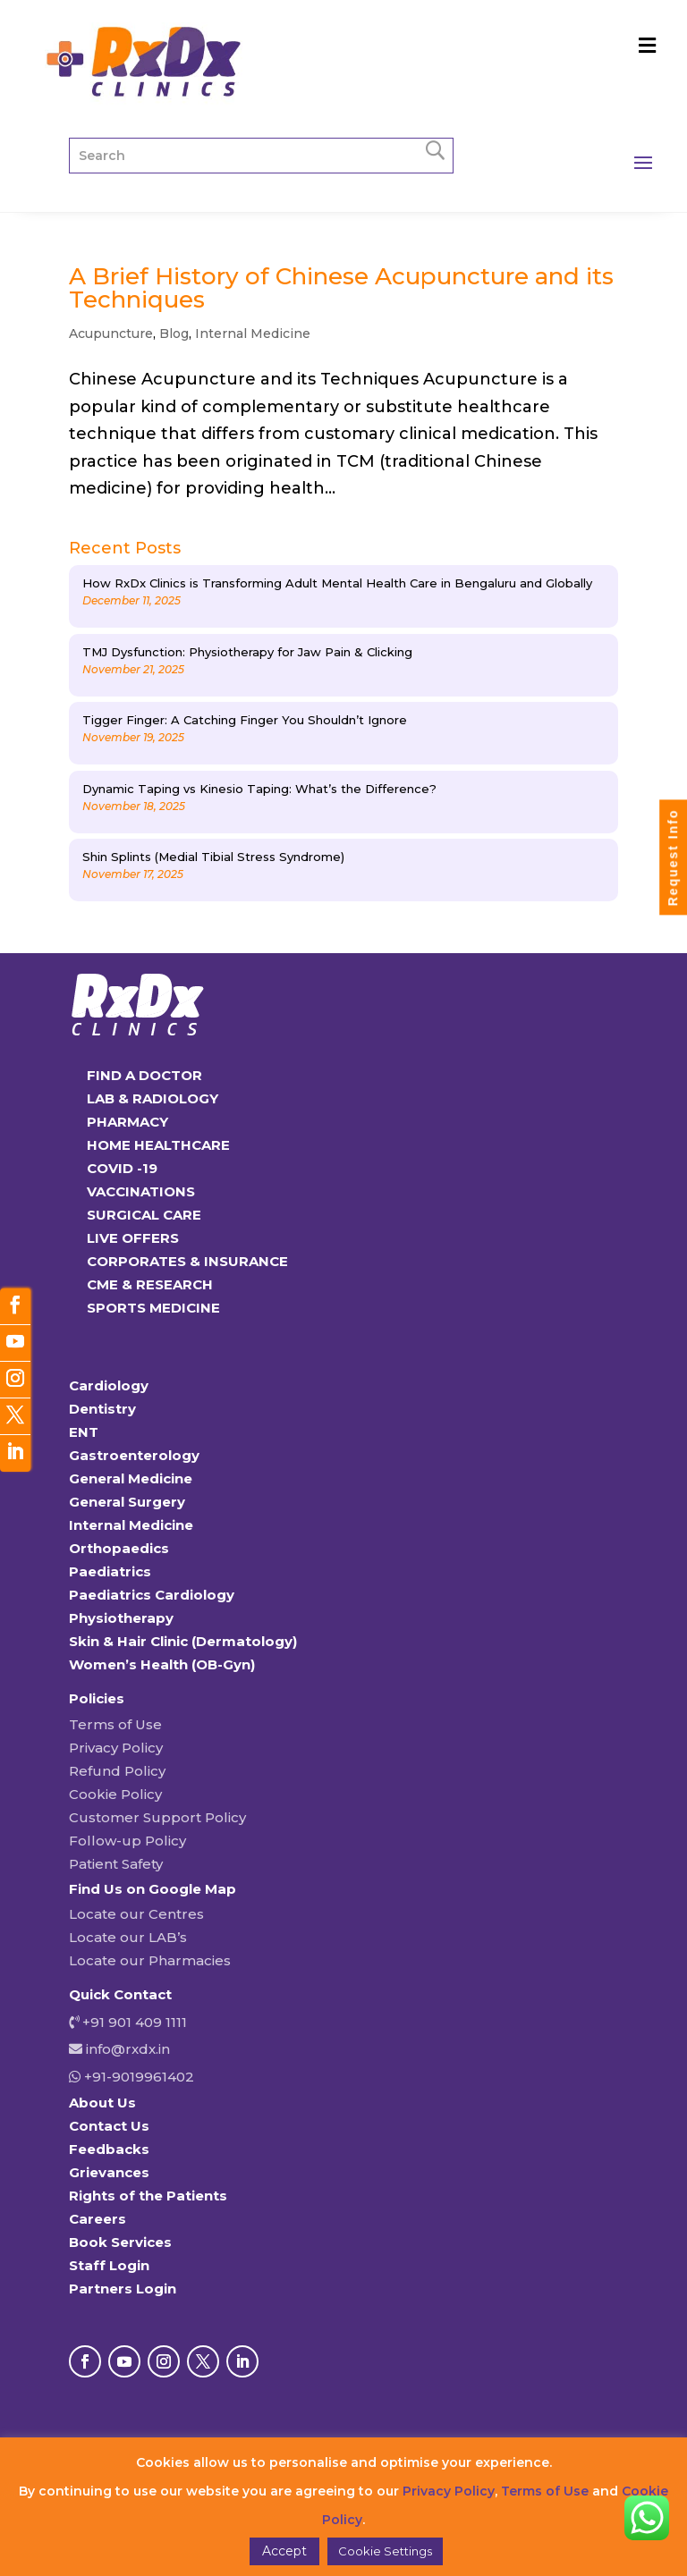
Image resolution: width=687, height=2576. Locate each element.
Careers (97, 2218)
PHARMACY (127, 1121)
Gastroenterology (134, 1455)
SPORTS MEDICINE (153, 1307)
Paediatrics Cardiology (151, 1594)
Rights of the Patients (148, 2195)
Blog (174, 333)
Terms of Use (115, 1724)
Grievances (109, 2172)
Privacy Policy (116, 1747)
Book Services (120, 2242)
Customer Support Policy (157, 1817)
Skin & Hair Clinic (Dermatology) (183, 1641)
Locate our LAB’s (128, 1937)
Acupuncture (111, 333)
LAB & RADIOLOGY (152, 1098)
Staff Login (109, 2265)
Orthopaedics (119, 1548)
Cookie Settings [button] (385, 2551)
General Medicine (130, 1478)
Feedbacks (109, 2149)
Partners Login (122, 2288)
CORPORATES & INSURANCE (187, 1261)
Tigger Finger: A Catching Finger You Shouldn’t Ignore (244, 720)
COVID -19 (122, 1168)
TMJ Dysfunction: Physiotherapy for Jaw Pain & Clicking (247, 652)
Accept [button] (284, 2551)
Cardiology (108, 1385)
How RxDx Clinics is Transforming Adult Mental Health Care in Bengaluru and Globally (337, 583)
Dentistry (102, 1408)
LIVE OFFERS (133, 1237)
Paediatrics (110, 1571)
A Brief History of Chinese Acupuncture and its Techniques (341, 288)
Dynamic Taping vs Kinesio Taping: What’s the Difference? (259, 788)
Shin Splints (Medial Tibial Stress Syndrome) (213, 856)
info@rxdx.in (128, 2048)
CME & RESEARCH (150, 1284)
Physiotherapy (121, 1617)
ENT (83, 1431)
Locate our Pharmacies (150, 1960)
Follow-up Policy (127, 1840)
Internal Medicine (252, 333)
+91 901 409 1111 (133, 2022)
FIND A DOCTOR (144, 1075)
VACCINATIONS (141, 1191)
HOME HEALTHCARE (158, 1144)
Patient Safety (116, 1863)
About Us (102, 2102)
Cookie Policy (115, 1794)
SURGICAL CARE (144, 1214)
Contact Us (109, 2125)
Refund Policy (117, 1770)
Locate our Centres (136, 1913)
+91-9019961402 (137, 2076)
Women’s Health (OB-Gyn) (162, 1664)
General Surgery (127, 1501)
